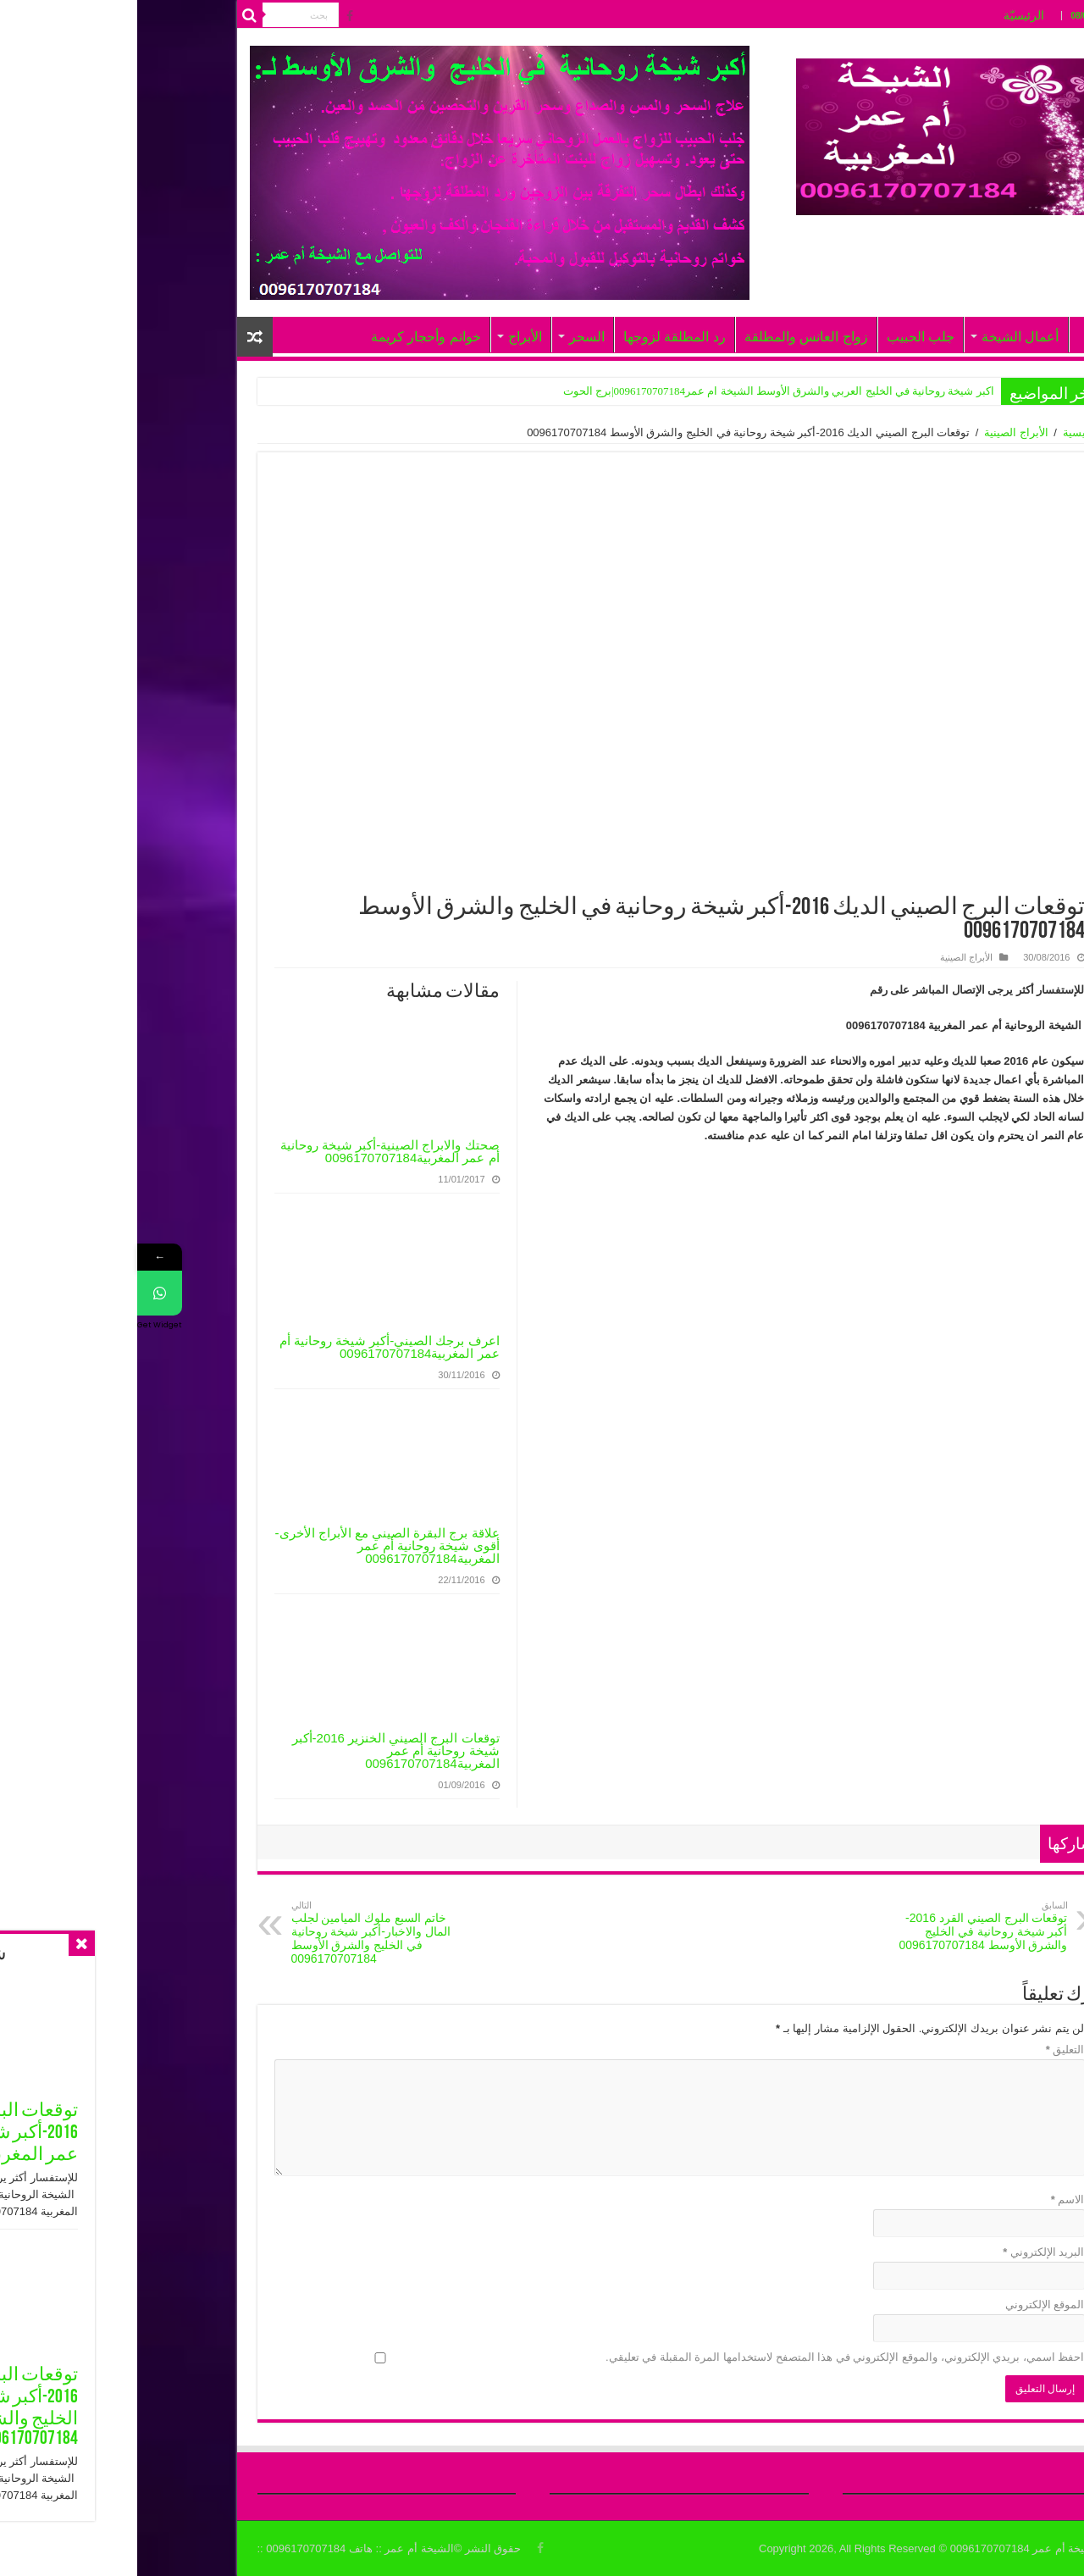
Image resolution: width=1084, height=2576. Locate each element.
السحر (449, 337)
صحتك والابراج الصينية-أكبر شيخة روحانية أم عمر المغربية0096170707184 (252, 1151)
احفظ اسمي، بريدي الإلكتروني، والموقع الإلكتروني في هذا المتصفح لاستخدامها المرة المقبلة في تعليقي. (708, 2357)
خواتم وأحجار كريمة (289, 337)
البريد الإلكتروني (906, 2252)
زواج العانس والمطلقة (669, 337)
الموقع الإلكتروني (908, 2304)
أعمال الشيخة (882, 337)
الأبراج (388, 337)
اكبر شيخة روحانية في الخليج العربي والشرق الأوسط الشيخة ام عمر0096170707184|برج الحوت (641, 391)
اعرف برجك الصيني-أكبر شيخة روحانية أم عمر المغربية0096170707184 (252, 1346)
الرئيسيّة (886, 15)
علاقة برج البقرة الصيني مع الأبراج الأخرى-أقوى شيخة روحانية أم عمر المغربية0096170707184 (250, 1545)
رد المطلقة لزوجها (537, 337)
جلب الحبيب (783, 337)
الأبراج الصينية (879, 432)
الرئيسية (945, 432)
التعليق (928, 2049)
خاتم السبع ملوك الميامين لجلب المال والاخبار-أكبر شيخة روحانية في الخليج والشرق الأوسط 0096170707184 (241, 1932)
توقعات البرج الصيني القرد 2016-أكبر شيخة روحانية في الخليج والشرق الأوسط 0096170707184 (844, 1926)
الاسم (931, 2199)
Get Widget (22, 1325)
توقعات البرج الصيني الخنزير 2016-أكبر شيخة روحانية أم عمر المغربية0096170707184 (258, 1750)
